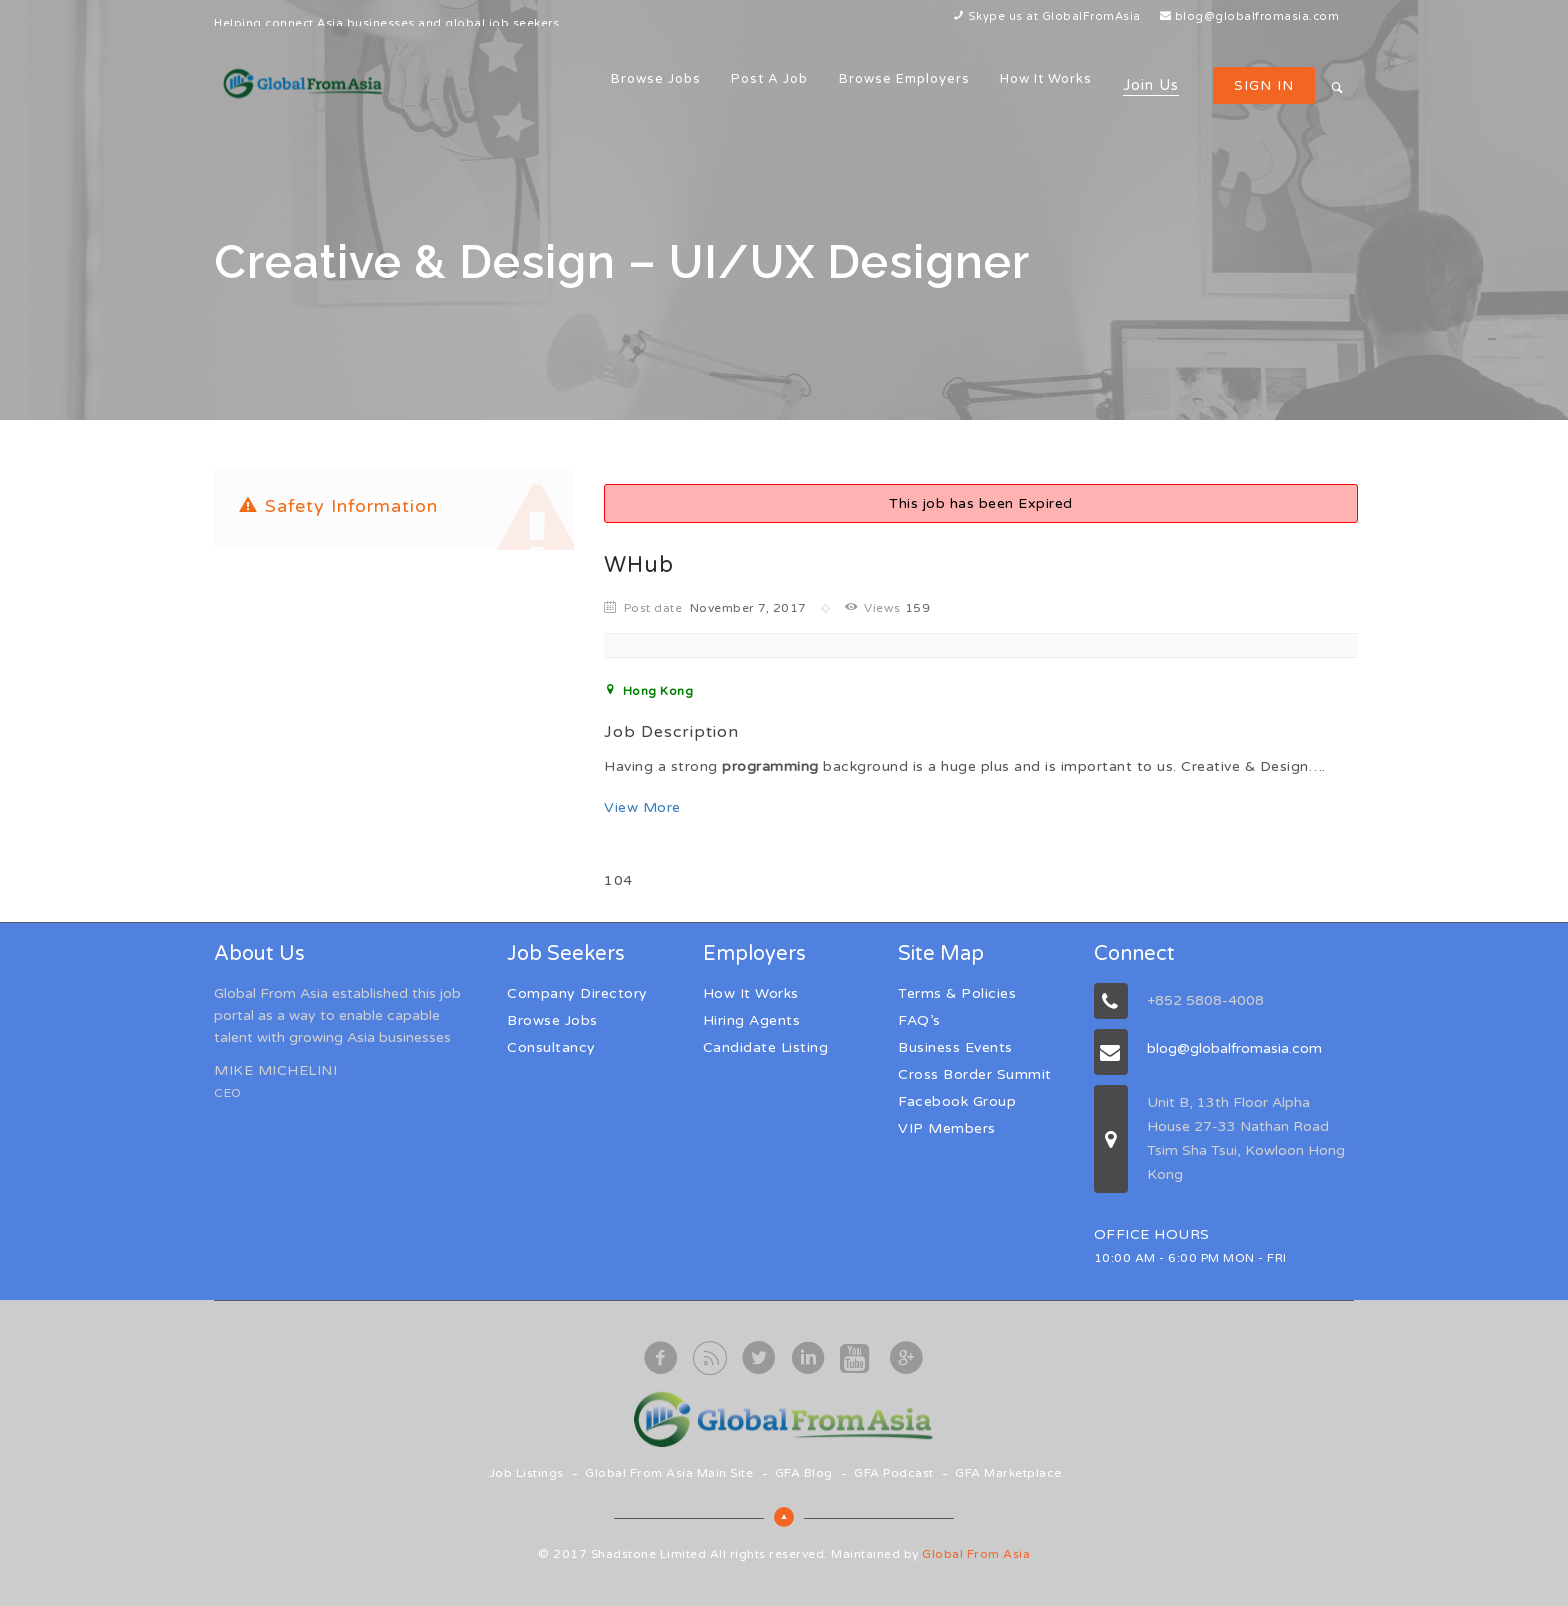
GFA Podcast (894, 1473)
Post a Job (769, 79)
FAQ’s (919, 1020)
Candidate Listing (766, 1047)
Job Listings (526, 1473)
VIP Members (947, 1128)
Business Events (955, 1047)
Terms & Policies (957, 993)
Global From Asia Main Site (669, 1473)
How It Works (1046, 79)
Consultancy (551, 1047)
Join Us (1151, 85)
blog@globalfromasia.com (1257, 16)
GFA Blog (804, 1473)
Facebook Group (957, 1101)
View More (642, 807)
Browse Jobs (656, 79)
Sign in (1264, 85)
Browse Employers (904, 79)
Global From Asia (976, 1554)
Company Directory (577, 993)
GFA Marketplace (1008, 1473)
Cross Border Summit (975, 1074)
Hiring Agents (752, 1020)
